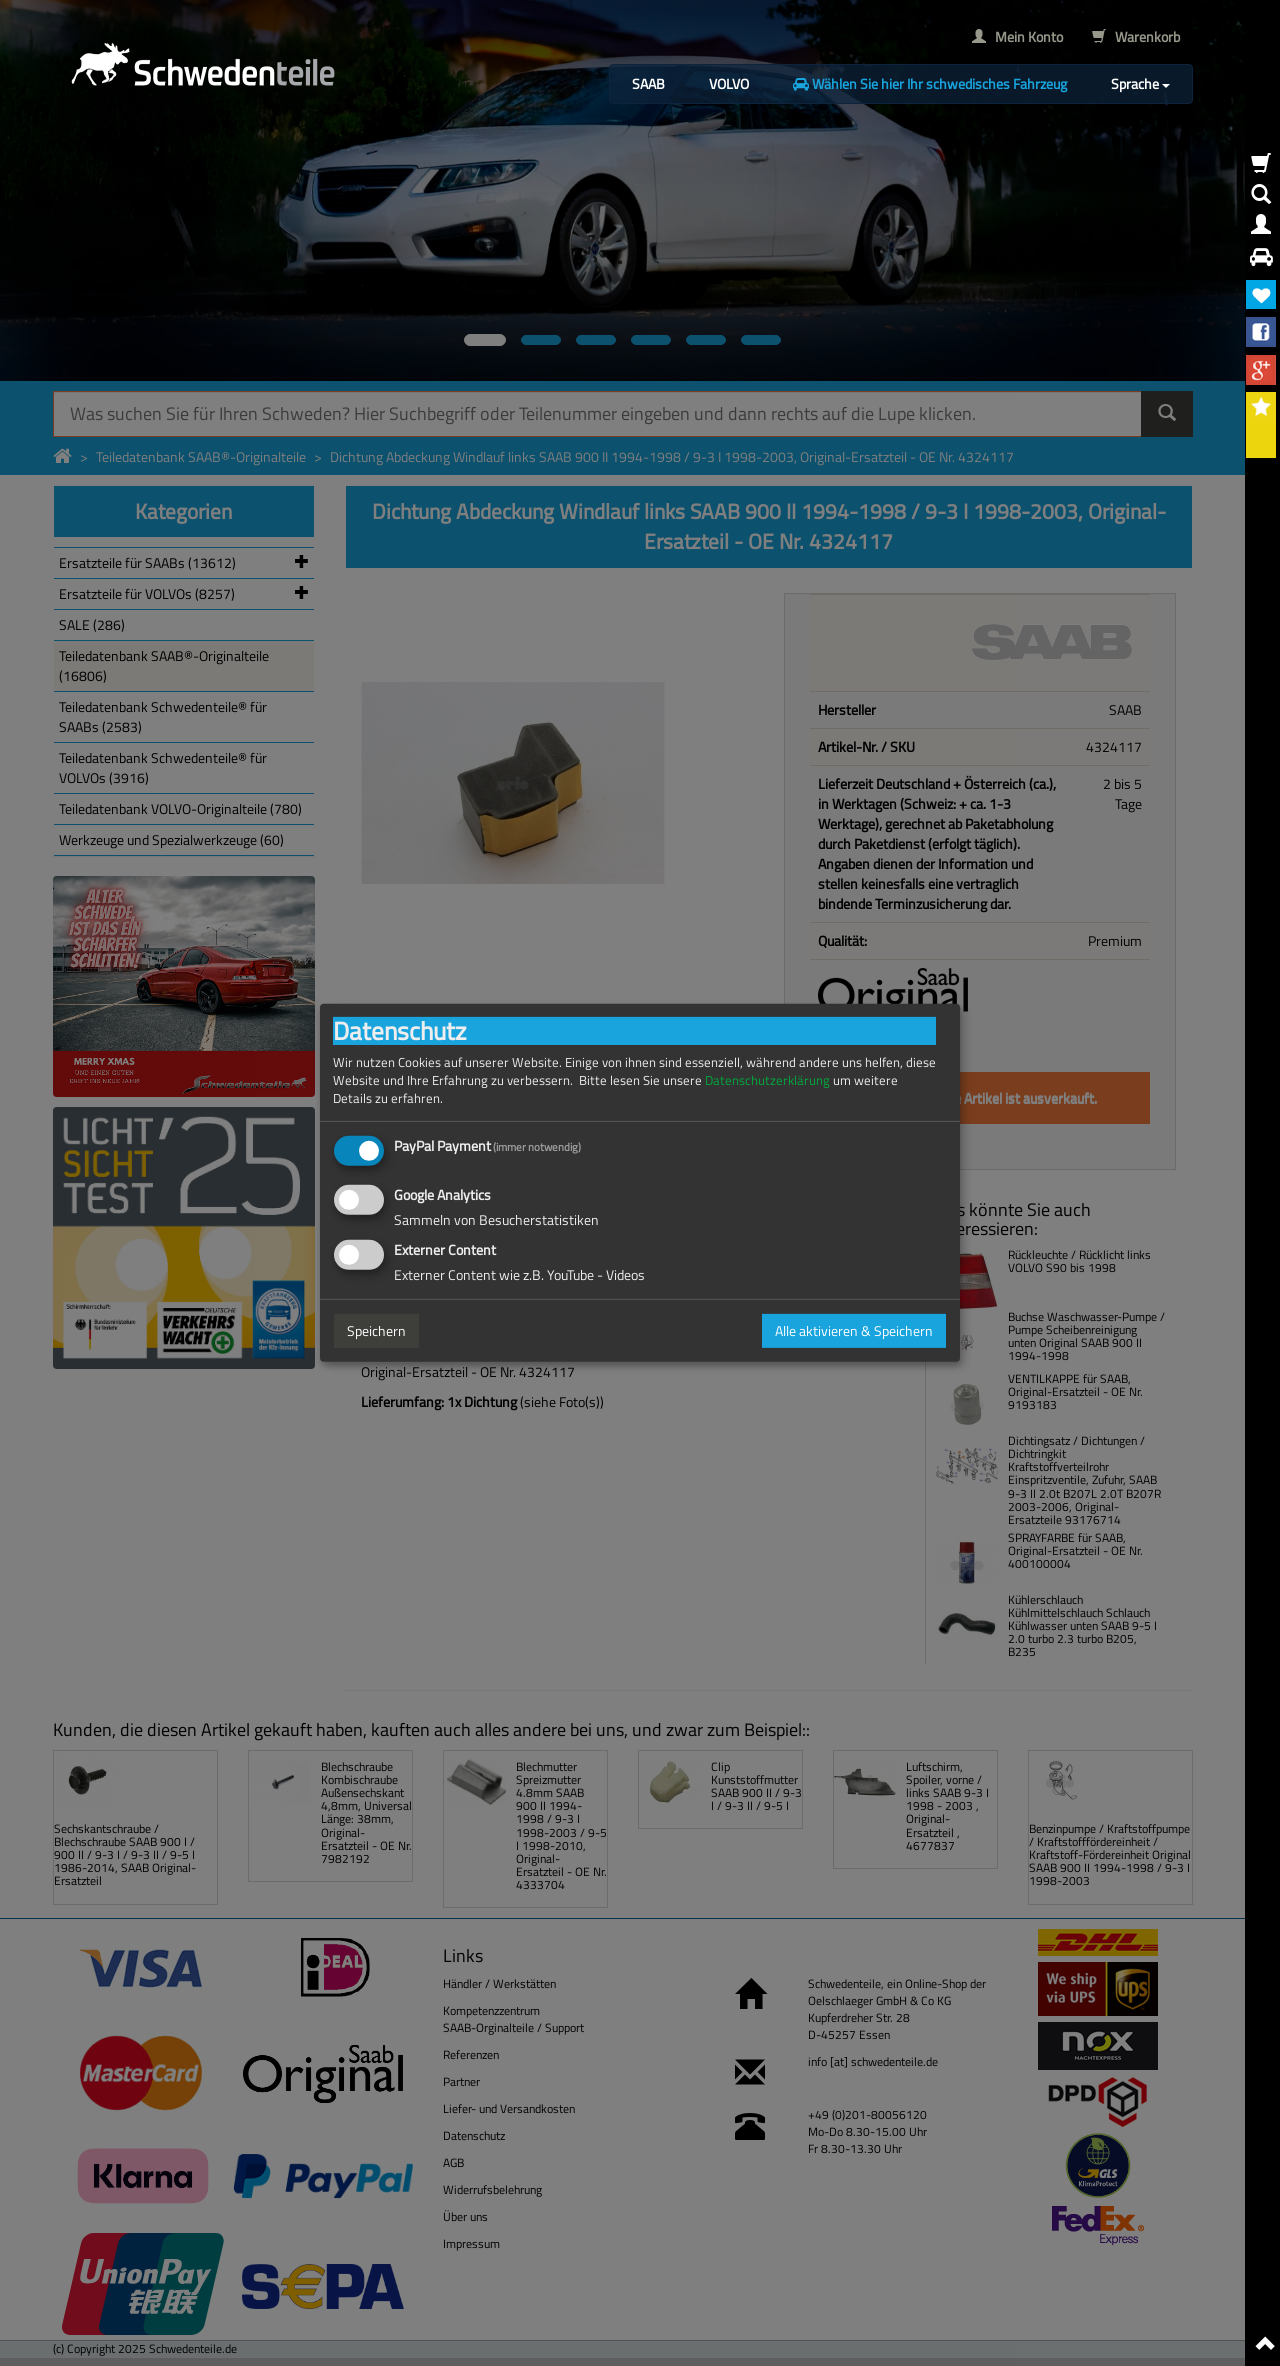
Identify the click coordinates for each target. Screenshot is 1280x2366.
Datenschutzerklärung (767, 1080)
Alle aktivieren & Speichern (854, 1330)
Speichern (376, 1330)
